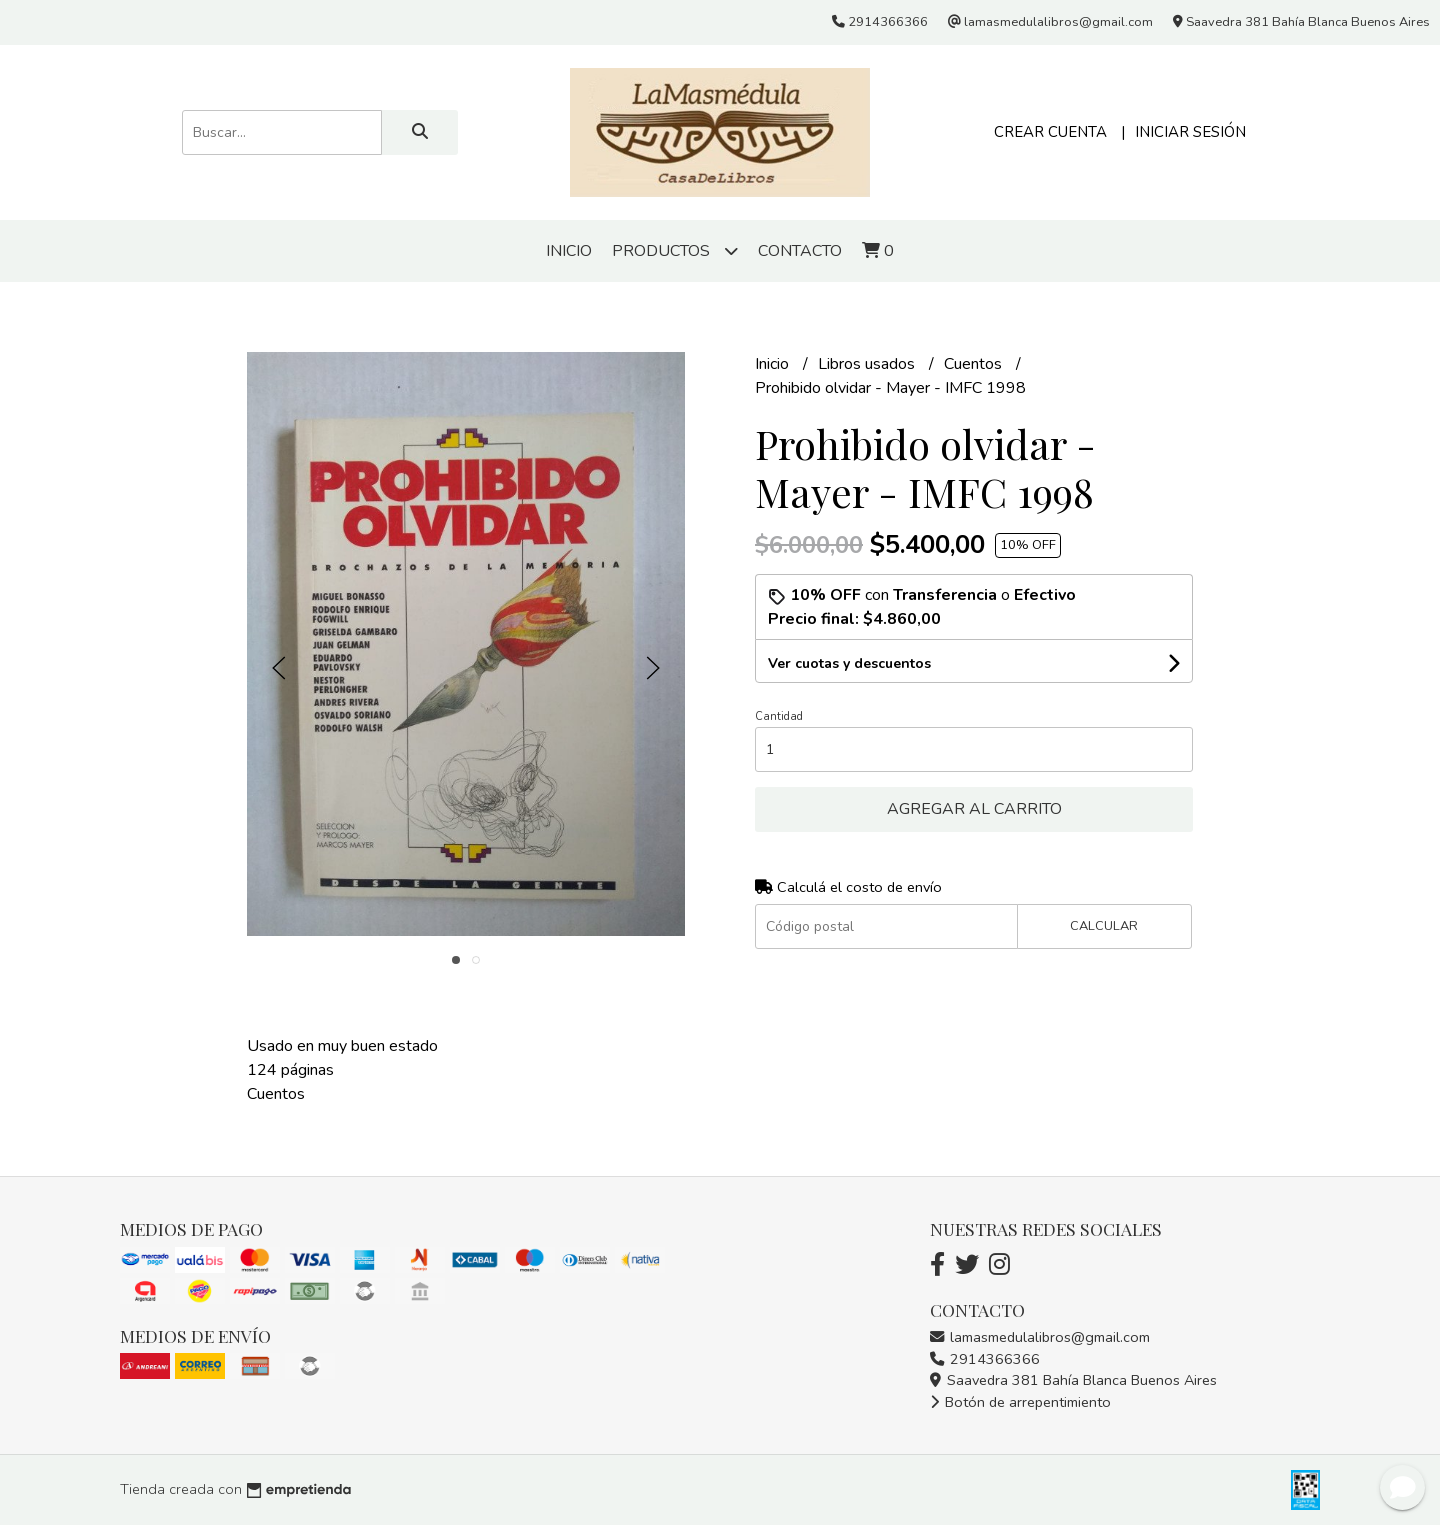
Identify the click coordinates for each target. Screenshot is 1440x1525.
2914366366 (985, 1359)
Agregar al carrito (974, 809)
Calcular (1104, 926)
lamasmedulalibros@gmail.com (1040, 1337)
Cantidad (779, 716)
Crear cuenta (1050, 132)
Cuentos (975, 364)
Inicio (569, 251)
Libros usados (868, 364)
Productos (675, 250)
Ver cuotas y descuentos (849, 663)
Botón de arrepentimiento (1020, 1402)
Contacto (800, 251)
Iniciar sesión (1190, 132)
